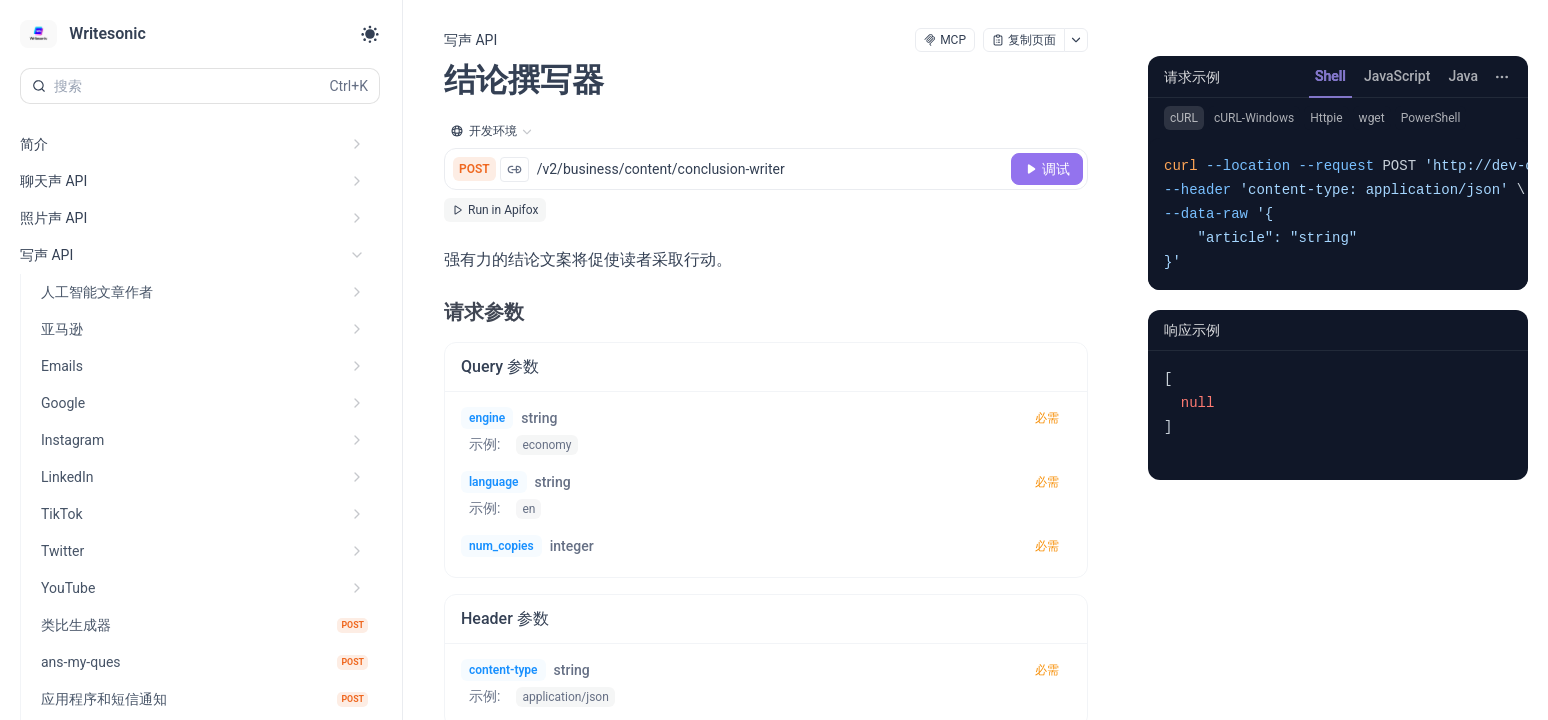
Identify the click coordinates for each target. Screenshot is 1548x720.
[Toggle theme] (370, 34)
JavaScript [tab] (1397, 76)
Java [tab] (1463, 76)
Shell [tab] (1330, 76)
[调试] (1047, 169)
